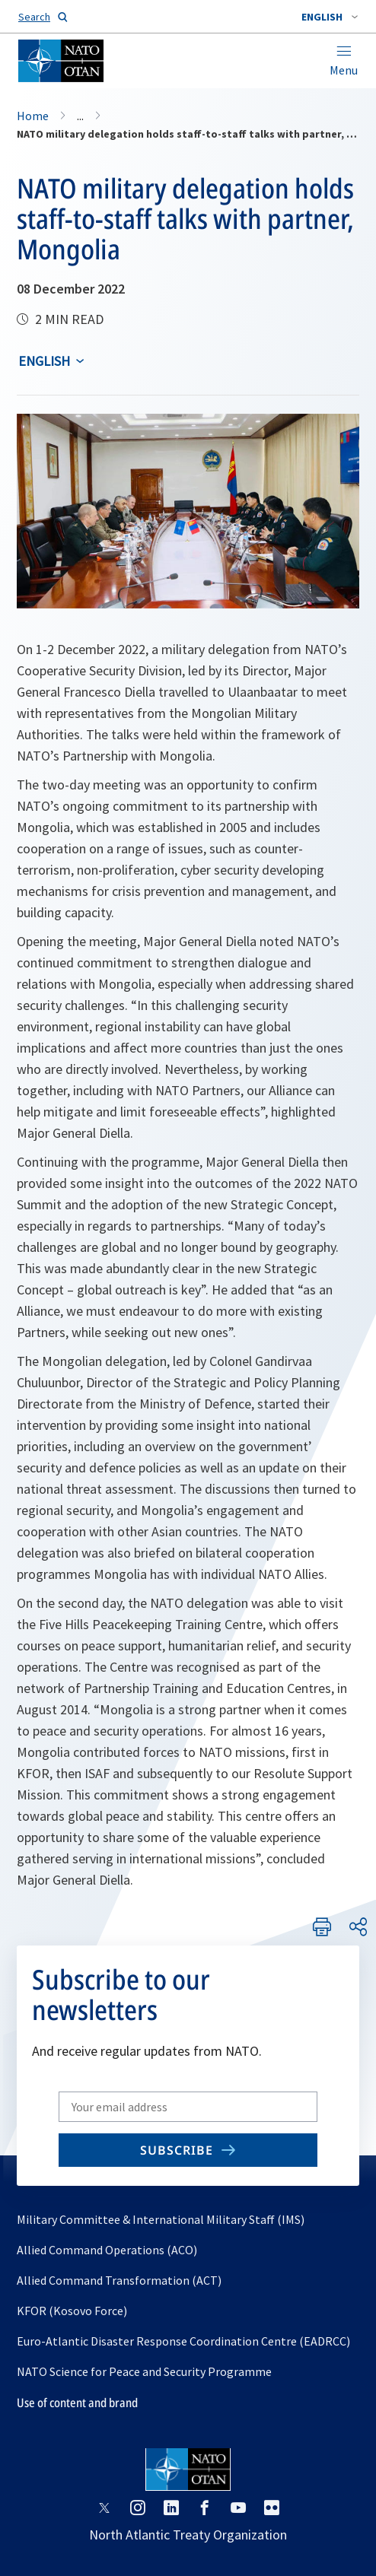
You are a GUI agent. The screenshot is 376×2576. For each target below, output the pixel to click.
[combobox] (329, 17)
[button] (329, 17)
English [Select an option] (44, 361)
